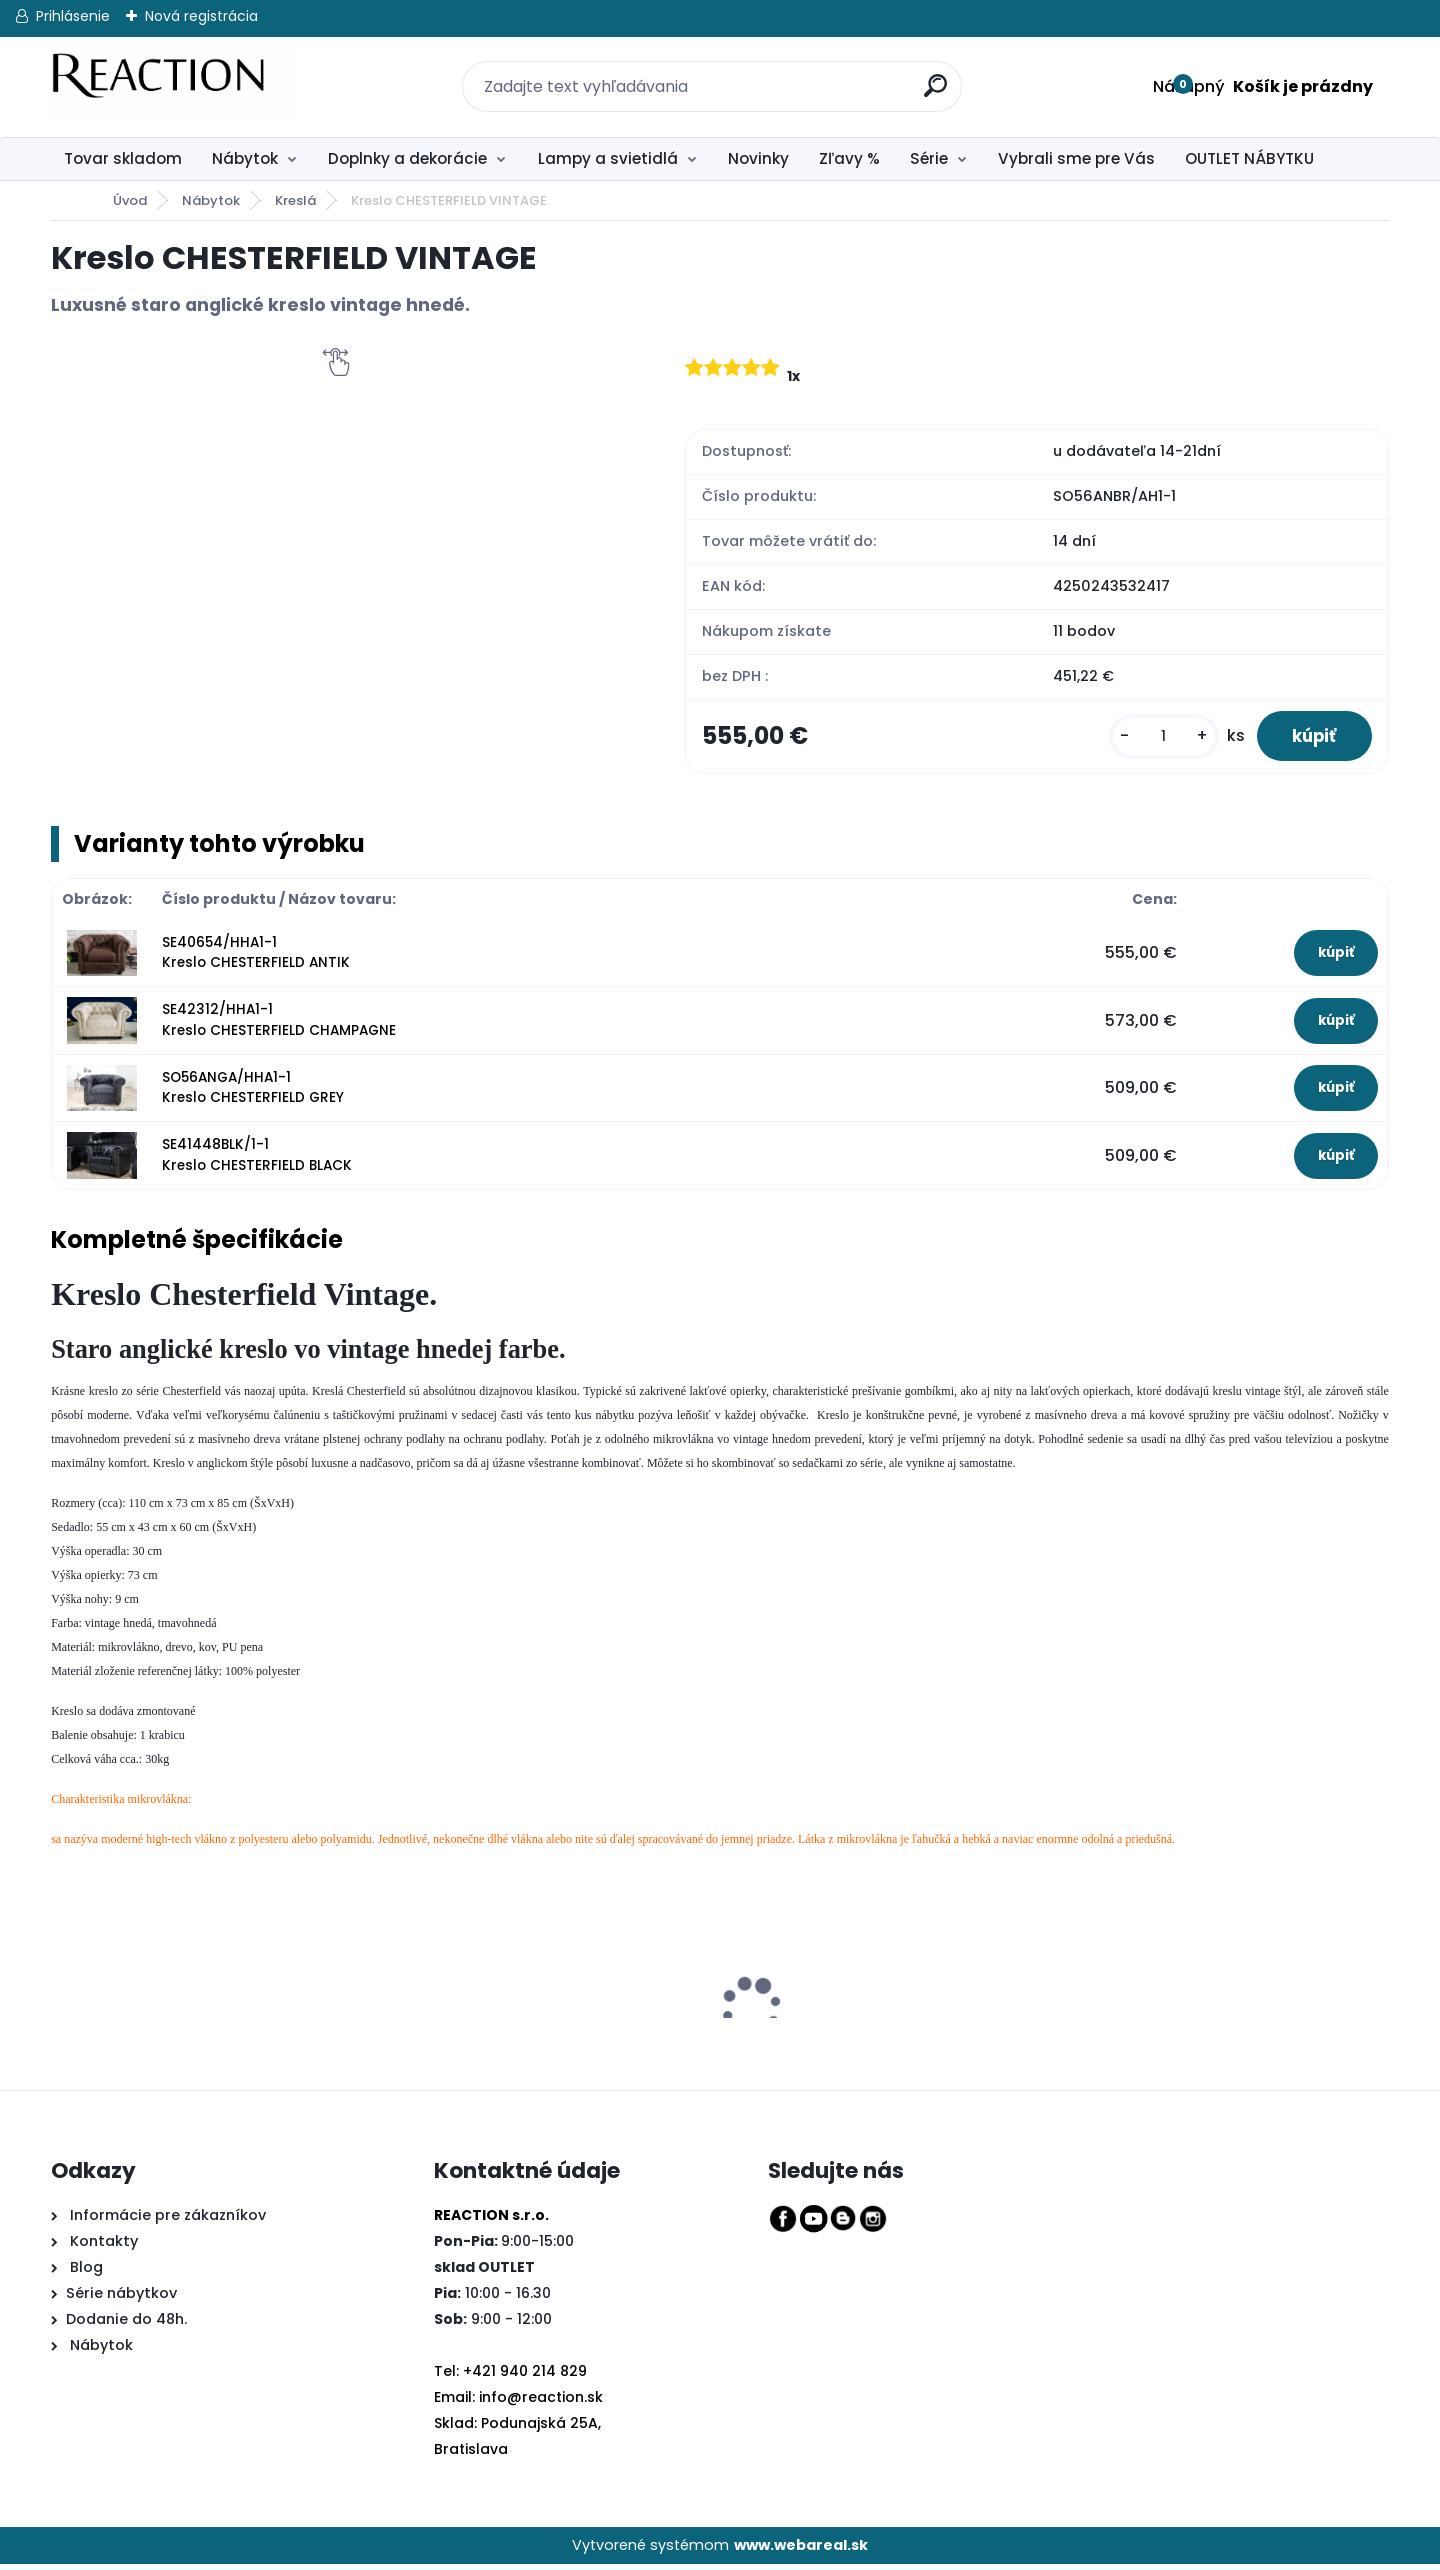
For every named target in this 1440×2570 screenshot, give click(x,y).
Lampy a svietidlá (608, 158)
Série (929, 158)
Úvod (130, 200)
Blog (84, 2273)
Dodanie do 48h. (126, 2325)
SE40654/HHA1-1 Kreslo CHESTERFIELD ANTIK (256, 957)
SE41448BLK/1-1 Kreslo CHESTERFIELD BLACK (257, 1160)
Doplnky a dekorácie (407, 158)
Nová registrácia (201, 16)
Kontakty (104, 2247)
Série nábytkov (121, 2299)
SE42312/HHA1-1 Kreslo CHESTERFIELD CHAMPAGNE (279, 1025)
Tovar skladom (123, 158)
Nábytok (245, 158)
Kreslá (295, 200)
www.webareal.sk (801, 2550)
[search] (925, 74)
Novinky (758, 158)
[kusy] (1152, 738)
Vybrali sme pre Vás (1076, 158)
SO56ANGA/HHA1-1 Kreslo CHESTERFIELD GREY (253, 1092)
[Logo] (173, 87)
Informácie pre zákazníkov (166, 2221)
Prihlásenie (73, 16)
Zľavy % (849, 158)
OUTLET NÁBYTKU (1249, 158)
